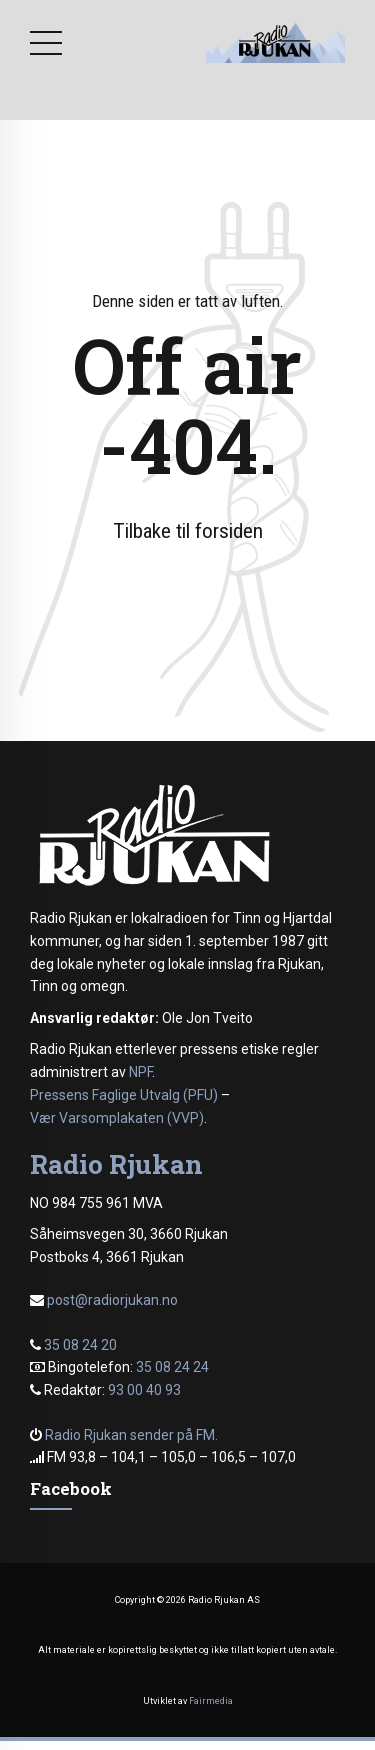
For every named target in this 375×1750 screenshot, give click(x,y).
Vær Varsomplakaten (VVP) (117, 1118)
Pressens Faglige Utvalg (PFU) (124, 1095)
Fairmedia (211, 1701)
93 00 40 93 (144, 1390)
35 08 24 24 (172, 1367)
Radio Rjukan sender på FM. (131, 1435)
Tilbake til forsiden (188, 531)
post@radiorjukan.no (112, 1300)
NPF (140, 1072)
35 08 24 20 (80, 1345)
